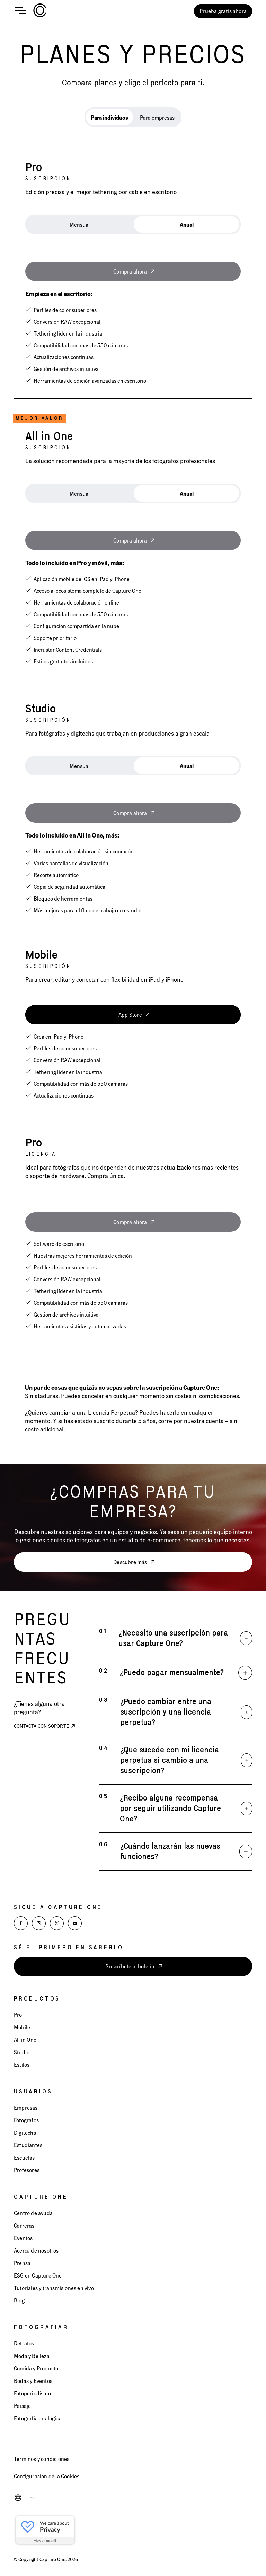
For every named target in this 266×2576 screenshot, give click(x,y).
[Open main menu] (21, 11)
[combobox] (29, 2497)
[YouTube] (75, 1923)
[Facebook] (21, 1923)
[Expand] (246, 1638)
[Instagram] (39, 1923)
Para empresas (157, 117)
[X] (57, 1923)
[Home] (39, 11)
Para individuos (109, 117)
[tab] (109, 117)
